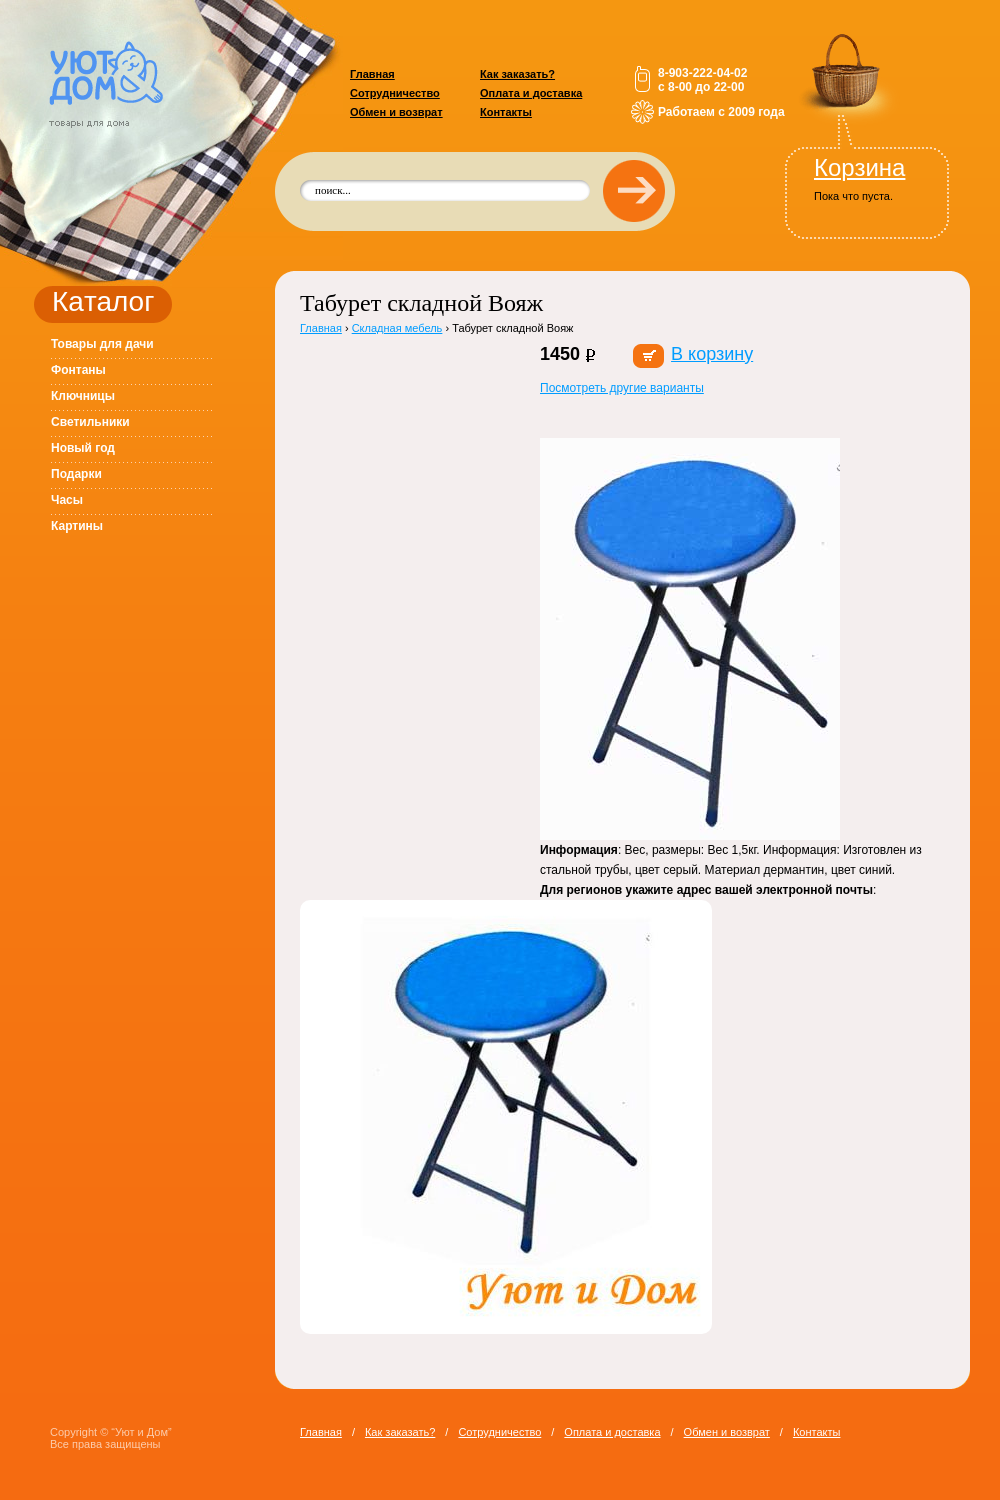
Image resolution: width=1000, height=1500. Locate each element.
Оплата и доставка (531, 93)
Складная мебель (397, 328)
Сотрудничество (395, 93)
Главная (372, 74)
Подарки (76, 474)
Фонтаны (78, 370)
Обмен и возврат (396, 112)
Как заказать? (517, 74)
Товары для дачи (102, 344)
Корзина (859, 167)
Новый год (83, 448)
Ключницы (83, 396)
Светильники (90, 422)
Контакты (506, 112)
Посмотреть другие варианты (622, 388)
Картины (77, 526)
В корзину (712, 354)
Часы (67, 500)
